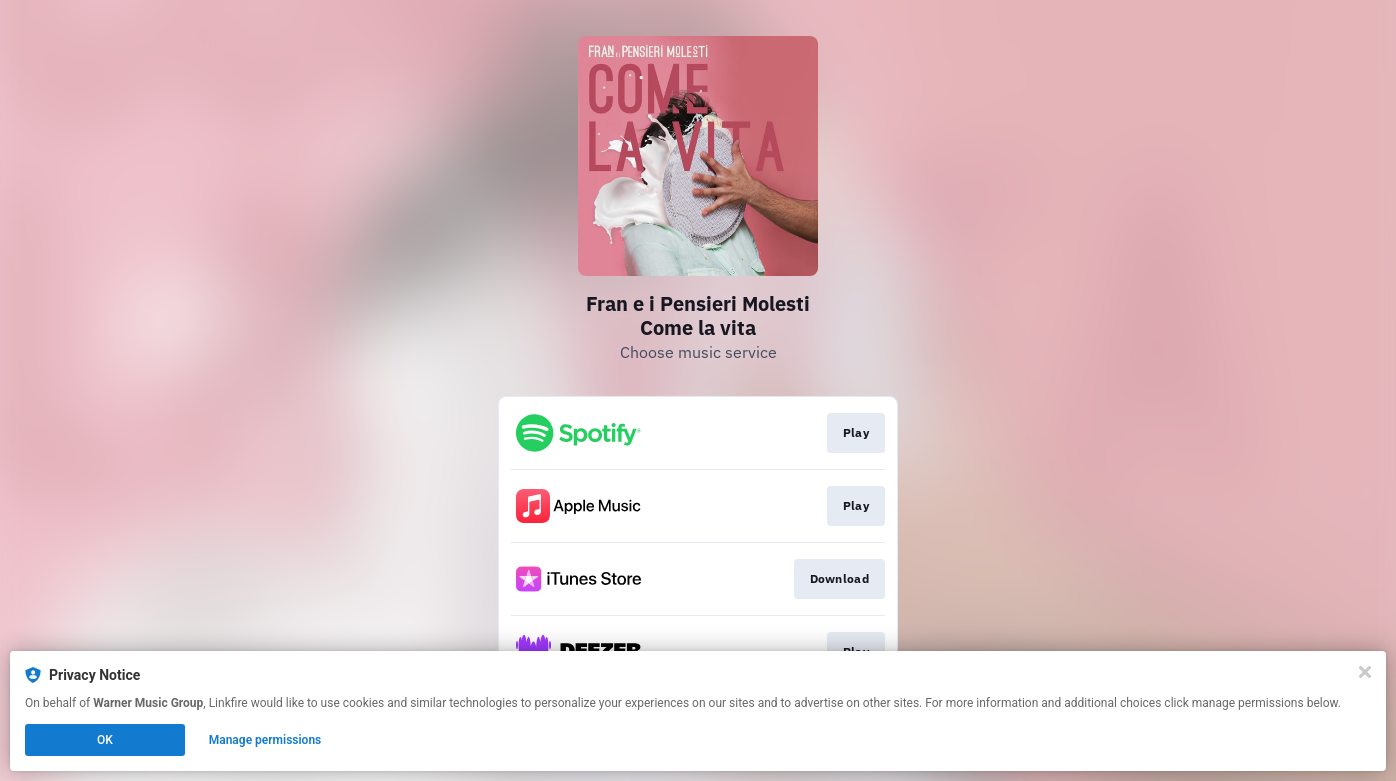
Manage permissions (265, 740)
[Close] (1365, 672)
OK (105, 740)
